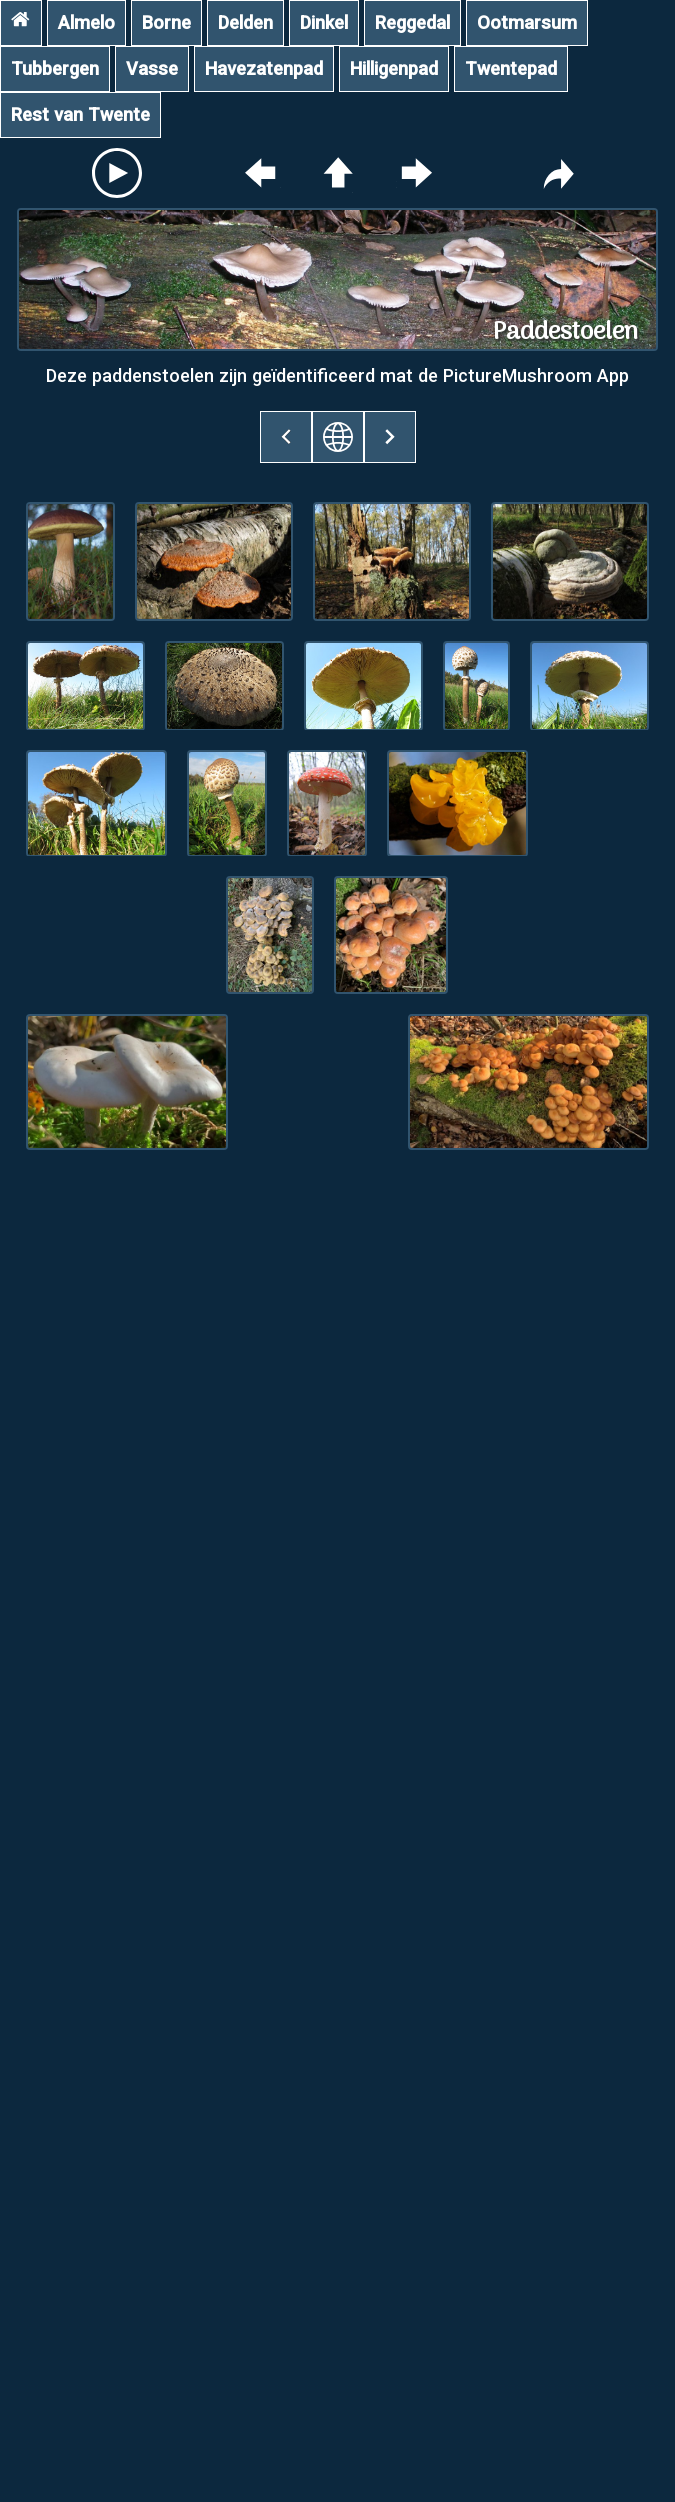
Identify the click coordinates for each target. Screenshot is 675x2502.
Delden (245, 22)
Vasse (152, 68)
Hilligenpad (394, 68)
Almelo (86, 22)
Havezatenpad (264, 68)
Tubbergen (55, 68)
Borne (166, 22)
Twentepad (511, 68)
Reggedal (412, 22)
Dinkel (324, 22)
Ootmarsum (527, 22)
